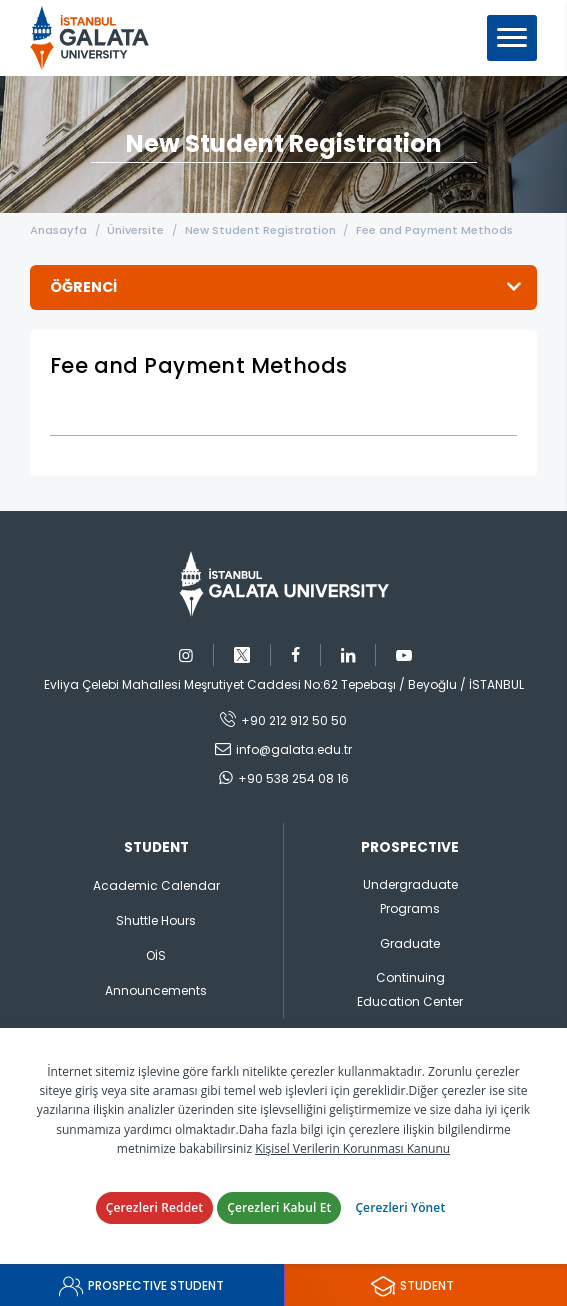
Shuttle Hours (156, 920)
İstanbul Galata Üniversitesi (96, 38)
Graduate (410, 943)
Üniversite (136, 230)
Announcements (156, 990)
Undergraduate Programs (410, 896)
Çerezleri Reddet (155, 1207)
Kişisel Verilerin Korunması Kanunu (352, 1148)
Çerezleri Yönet (400, 1207)
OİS (156, 955)
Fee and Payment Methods (436, 230)
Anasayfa (58, 230)
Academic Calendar (156, 885)
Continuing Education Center (410, 989)
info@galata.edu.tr (294, 749)
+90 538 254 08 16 (293, 778)
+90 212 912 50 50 (294, 720)
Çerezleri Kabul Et (279, 1207)
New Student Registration (261, 230)
